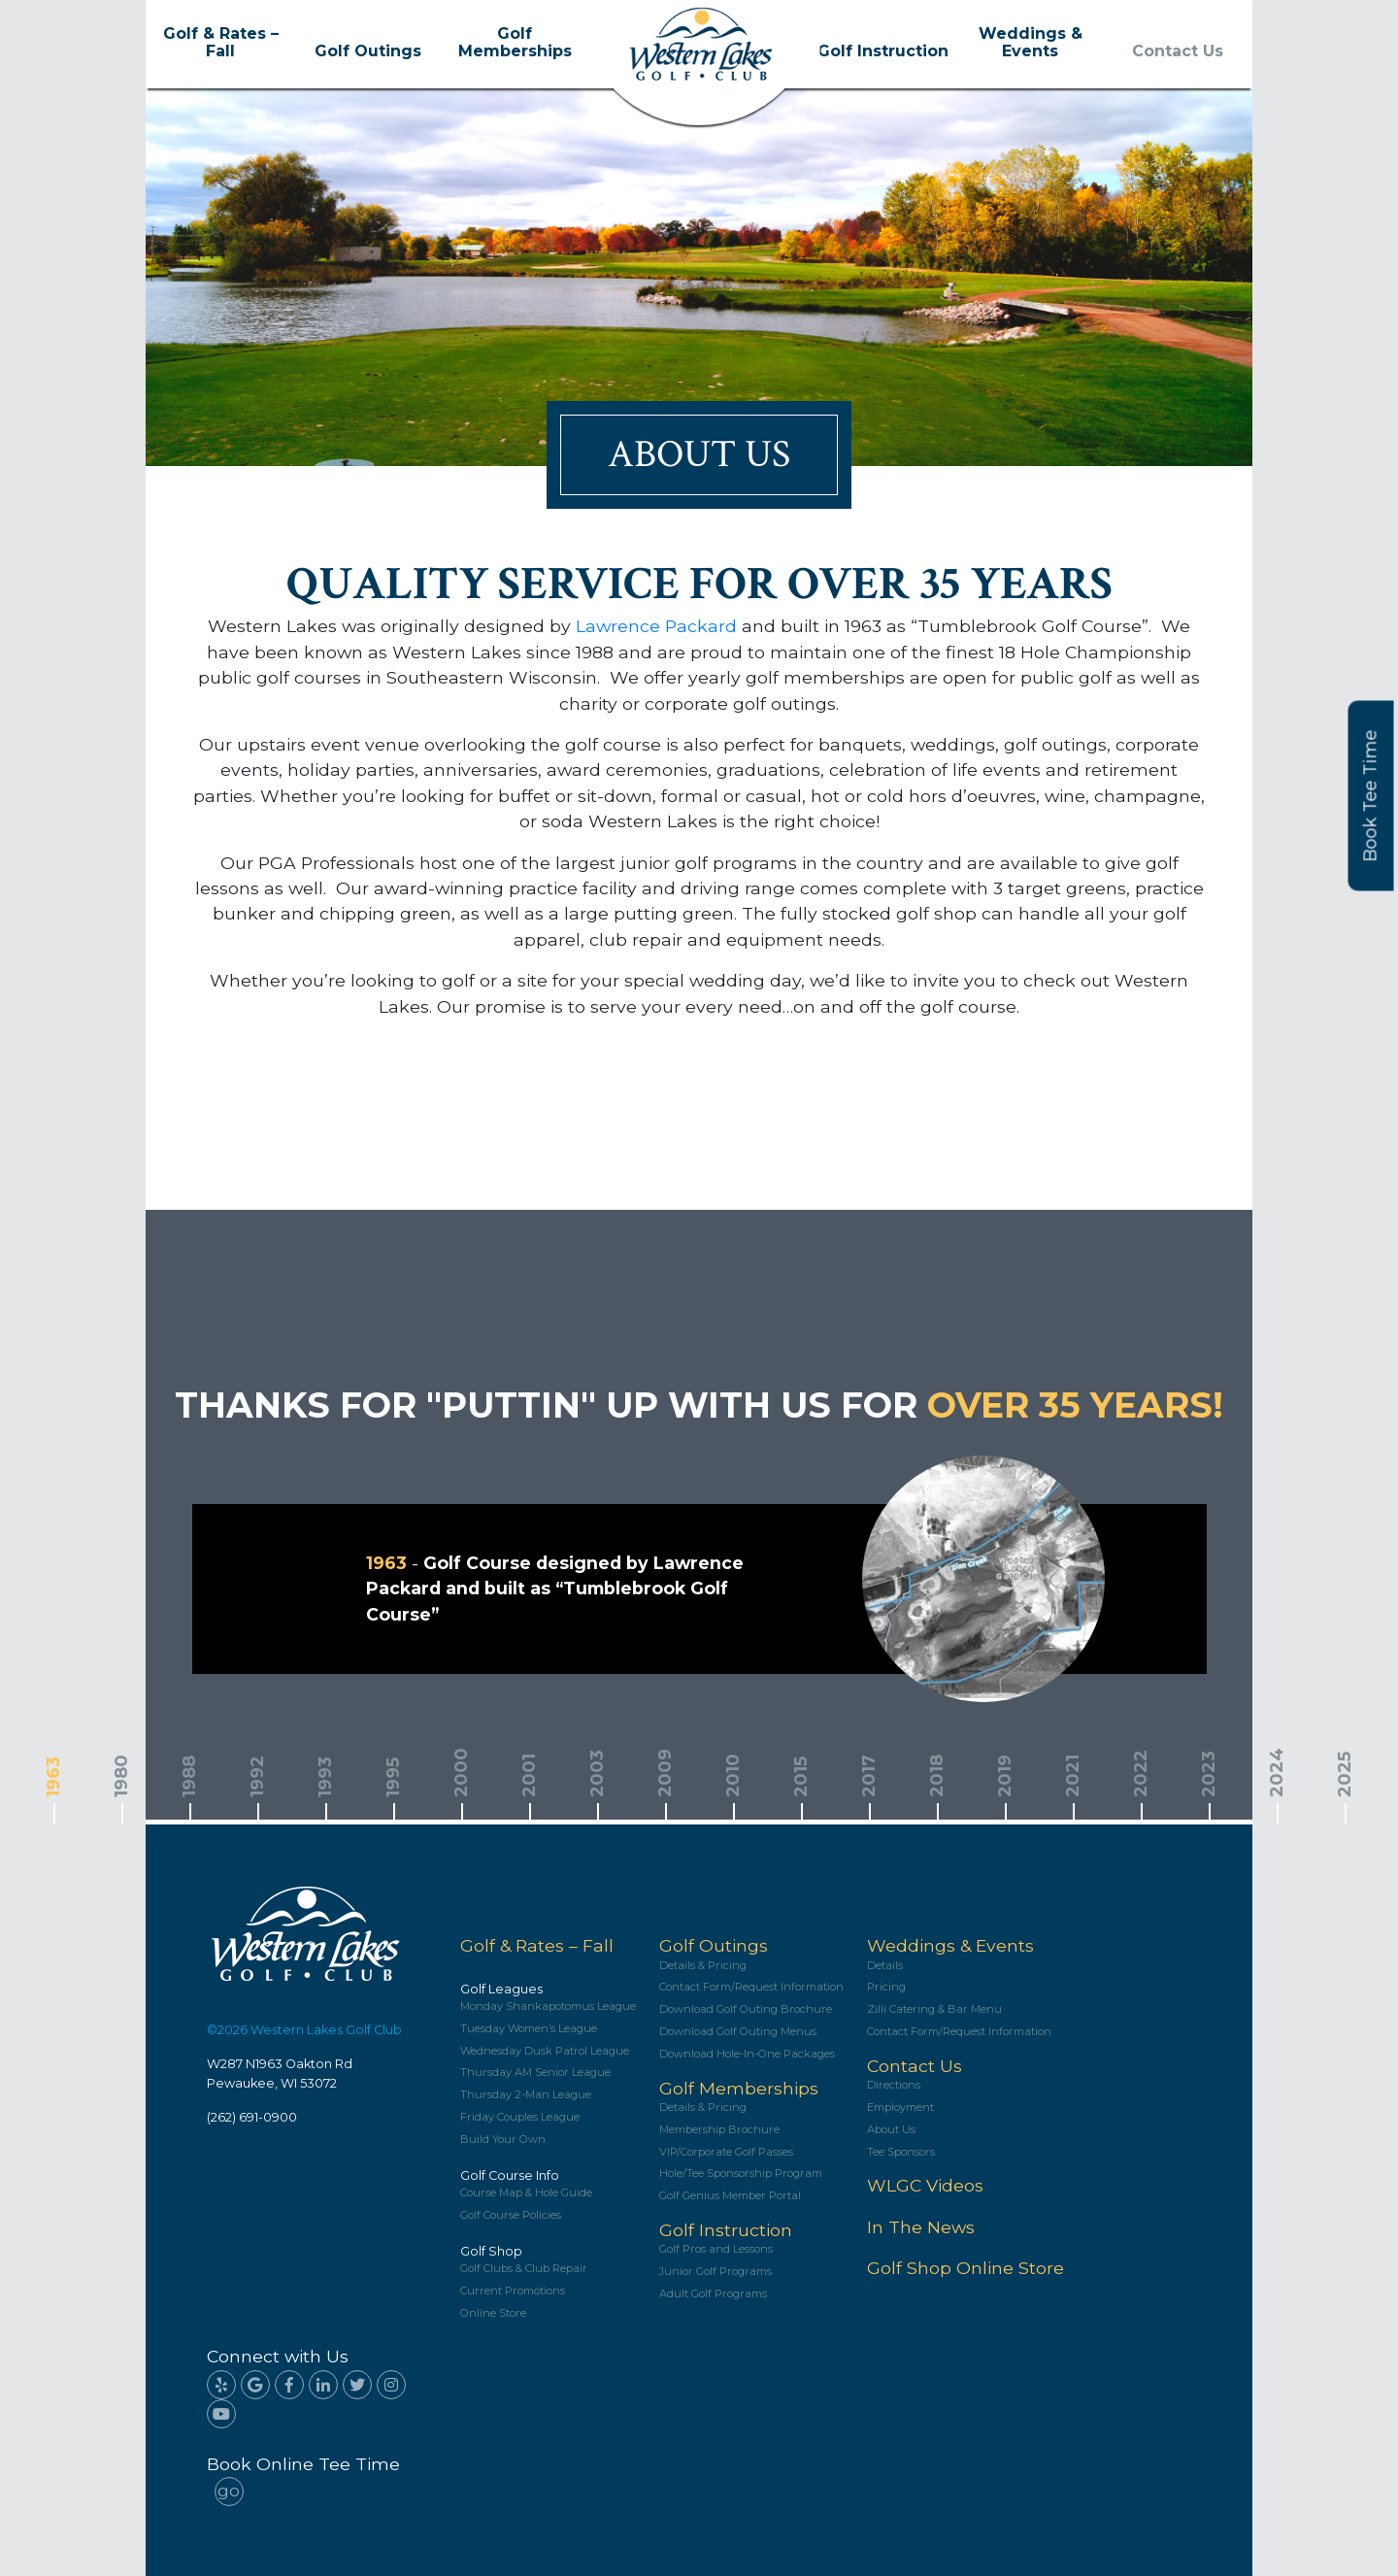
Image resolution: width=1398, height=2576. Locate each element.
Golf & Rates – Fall (221, 42)
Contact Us (1177, 51)
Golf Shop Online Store (965, 2268)
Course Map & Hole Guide (526, 2193)
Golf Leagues (501, 1989)
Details (885, 1965)
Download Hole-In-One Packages (747, 2054)
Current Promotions (512, 2291)
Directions (893, 2085)
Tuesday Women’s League (528, 2029)
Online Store (493, 2313)
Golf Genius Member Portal (730, 2196)
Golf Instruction (883, 51)
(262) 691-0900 (252, 2117)
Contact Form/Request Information (751, 1987)
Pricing (886, 1987)
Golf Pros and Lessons (716, 2249)
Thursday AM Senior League (535, 2072)
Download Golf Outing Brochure (745, 2009)
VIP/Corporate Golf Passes (726, 2152)
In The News (921, 2227)
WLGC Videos (925, 2185)
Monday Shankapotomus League (548, 2006)
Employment (900, 2107)
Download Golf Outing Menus (737, 2031)
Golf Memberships (515, 42)
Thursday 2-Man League (525, 2095)
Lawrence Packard (656, 626)
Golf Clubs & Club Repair (523, 2268)
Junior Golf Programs (715, 2271)
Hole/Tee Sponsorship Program (740, 2173)
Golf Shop (491, 2251)
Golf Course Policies (510, 2215)
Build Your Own (503, 2139)
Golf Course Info (509, 2175)
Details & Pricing (703, 1965)
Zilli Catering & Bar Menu (934, 2009)
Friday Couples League (520, 2117)
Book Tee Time (1370, 795)
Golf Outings (368, 51)
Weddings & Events (1030, 42)
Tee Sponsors (901, 2152)
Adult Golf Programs (713, 2294)
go (228, 2490)
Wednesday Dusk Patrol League (544, 2051)
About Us (891, 2130)
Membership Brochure (719, 2130)
